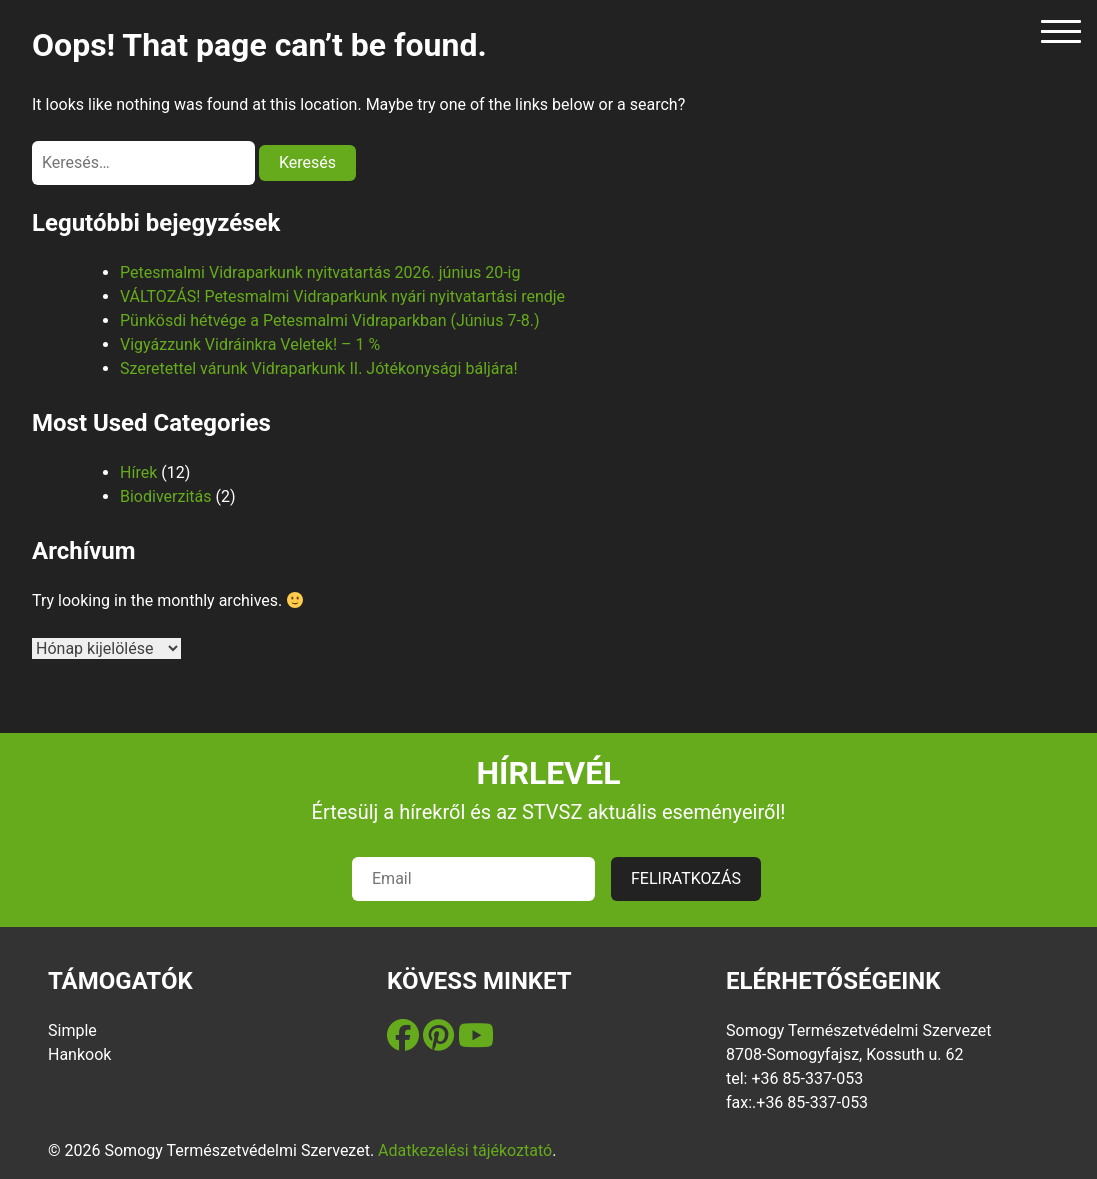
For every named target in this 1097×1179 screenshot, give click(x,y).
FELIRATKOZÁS (686, 878)
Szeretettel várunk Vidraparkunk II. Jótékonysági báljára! (319, 368)
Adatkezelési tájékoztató (465, 1150)
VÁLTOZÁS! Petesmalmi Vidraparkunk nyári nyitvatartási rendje (342, 296)
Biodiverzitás (165, 496)
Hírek (138, 472)
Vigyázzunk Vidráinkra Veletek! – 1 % (250, 344)
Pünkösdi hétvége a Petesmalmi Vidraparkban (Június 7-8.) (330, 320)
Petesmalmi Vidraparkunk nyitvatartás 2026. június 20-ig (320, 272)
